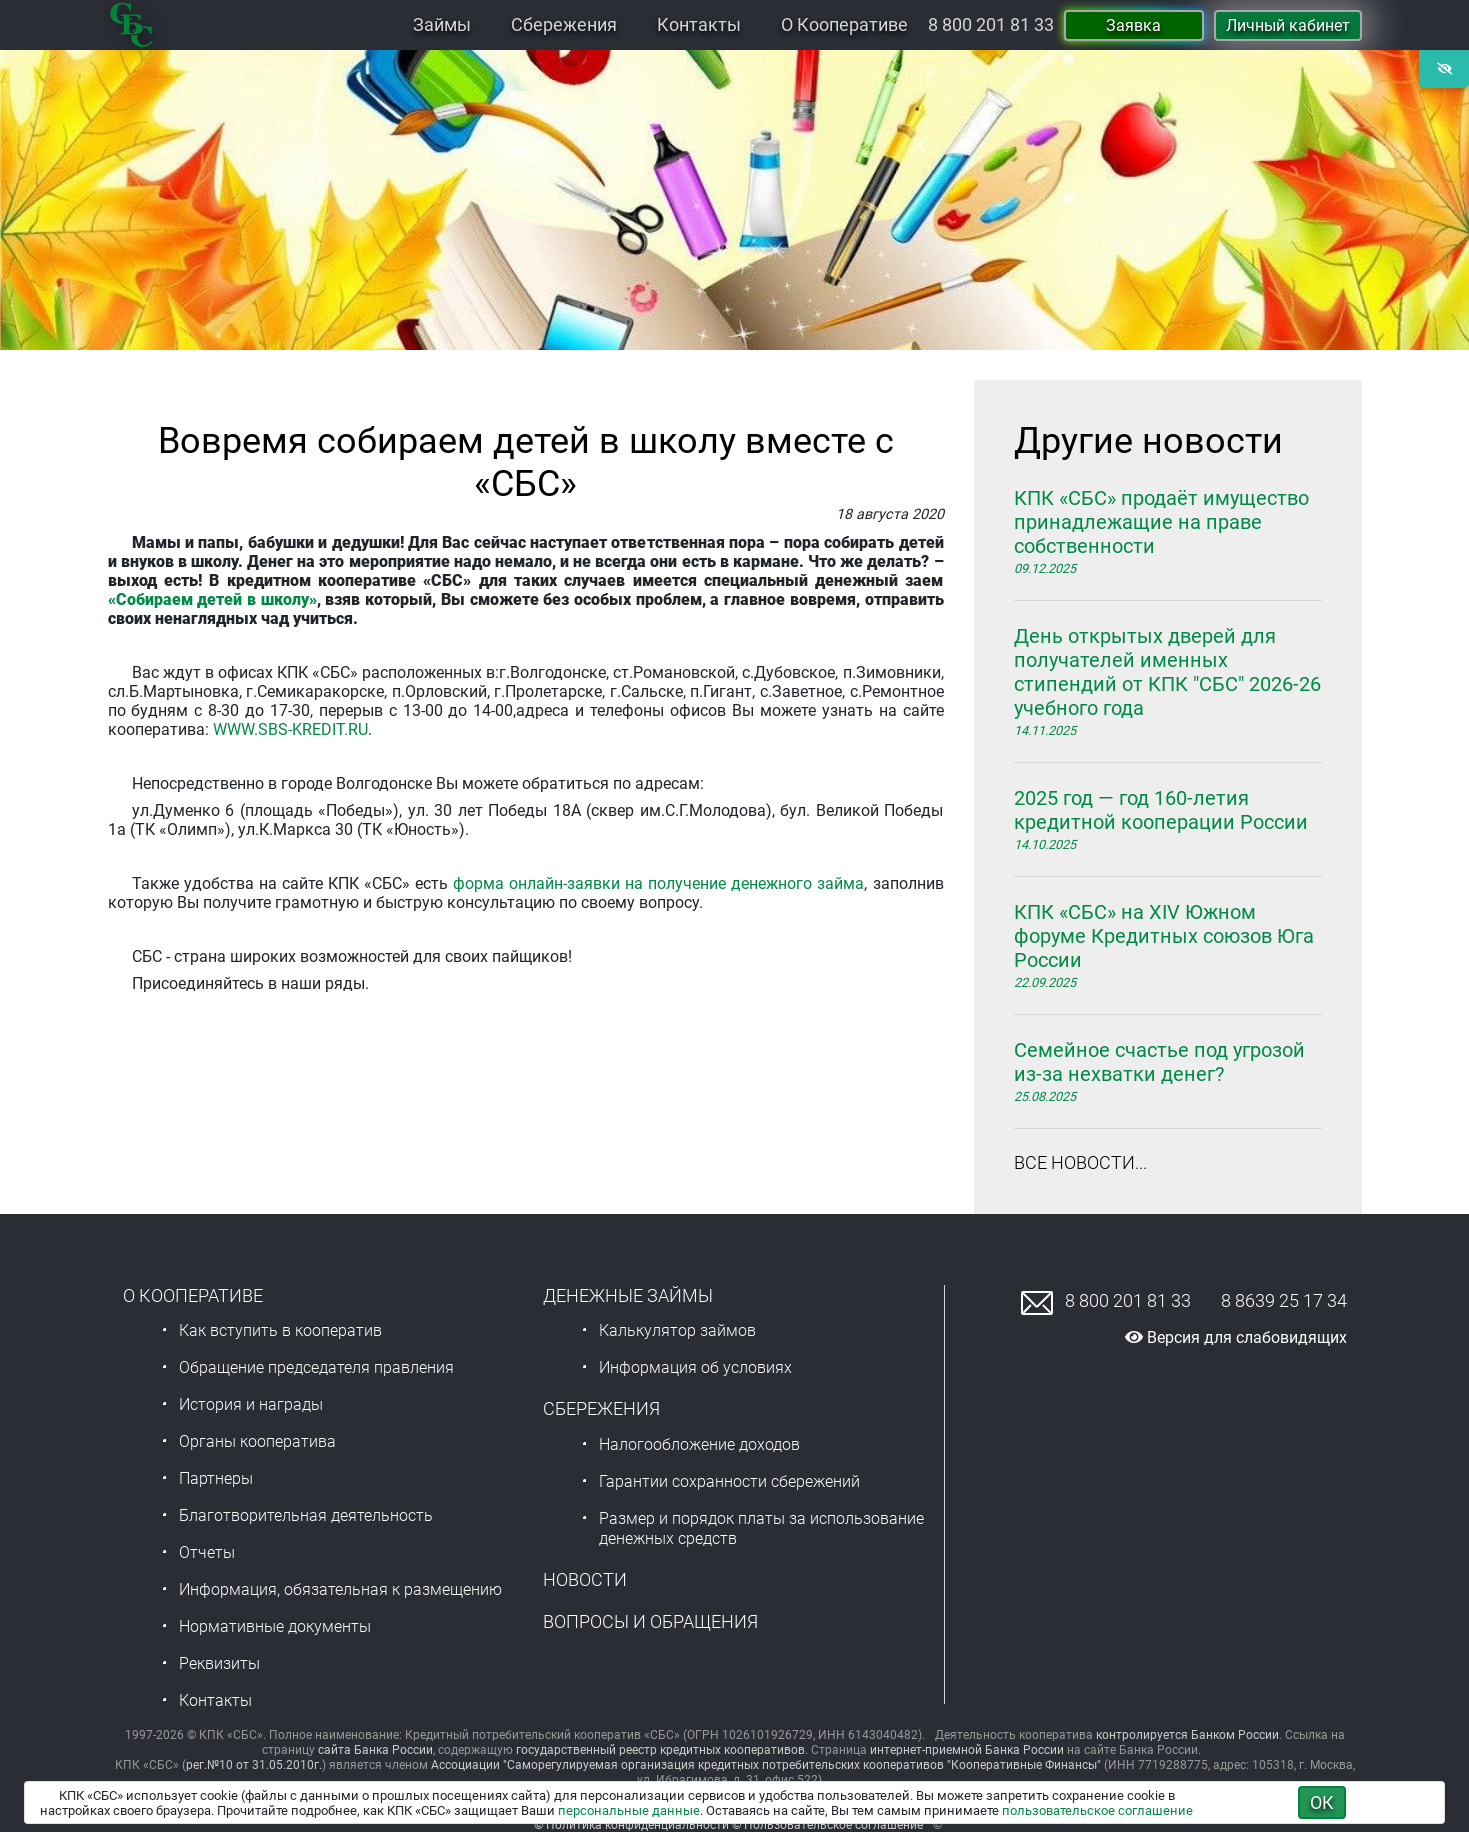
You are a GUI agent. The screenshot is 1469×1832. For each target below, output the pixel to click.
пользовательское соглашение (1097, 1810)
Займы (442, 25)
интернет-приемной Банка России (967, 1750)
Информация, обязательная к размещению (340, 1589)
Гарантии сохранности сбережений (729, 1481)
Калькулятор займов (677, 1330)
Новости (585, 1579)
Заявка (1133, 25)
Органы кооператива (257, 1441)
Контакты (699, 25)
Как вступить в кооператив (280, 1330)
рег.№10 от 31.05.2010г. (254, 1765)
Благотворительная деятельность (306, 1515)
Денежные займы (628, 1295)
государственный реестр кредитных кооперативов (660, 1750)
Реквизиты (219, 1663)
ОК (1322, 1802)
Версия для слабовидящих (1236, 1337)
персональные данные (629, 1810)
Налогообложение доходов (699, 1444)
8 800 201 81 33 (991, 25)
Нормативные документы (275, 1626)
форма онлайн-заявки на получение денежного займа (658, 883)
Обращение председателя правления (316, 1367)
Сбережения (564, 25)
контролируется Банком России (1187, 1735)
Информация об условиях (695, 1367)
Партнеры (216, 1478)
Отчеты (207, 1552)
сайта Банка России (375, 1750)
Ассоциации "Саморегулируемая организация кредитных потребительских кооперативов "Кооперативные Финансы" (766, 1765)
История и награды (251, 1404)
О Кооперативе (844, 25)
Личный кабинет (1288, 25)
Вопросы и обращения (650, 1621)
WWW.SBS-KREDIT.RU (290, 729)
